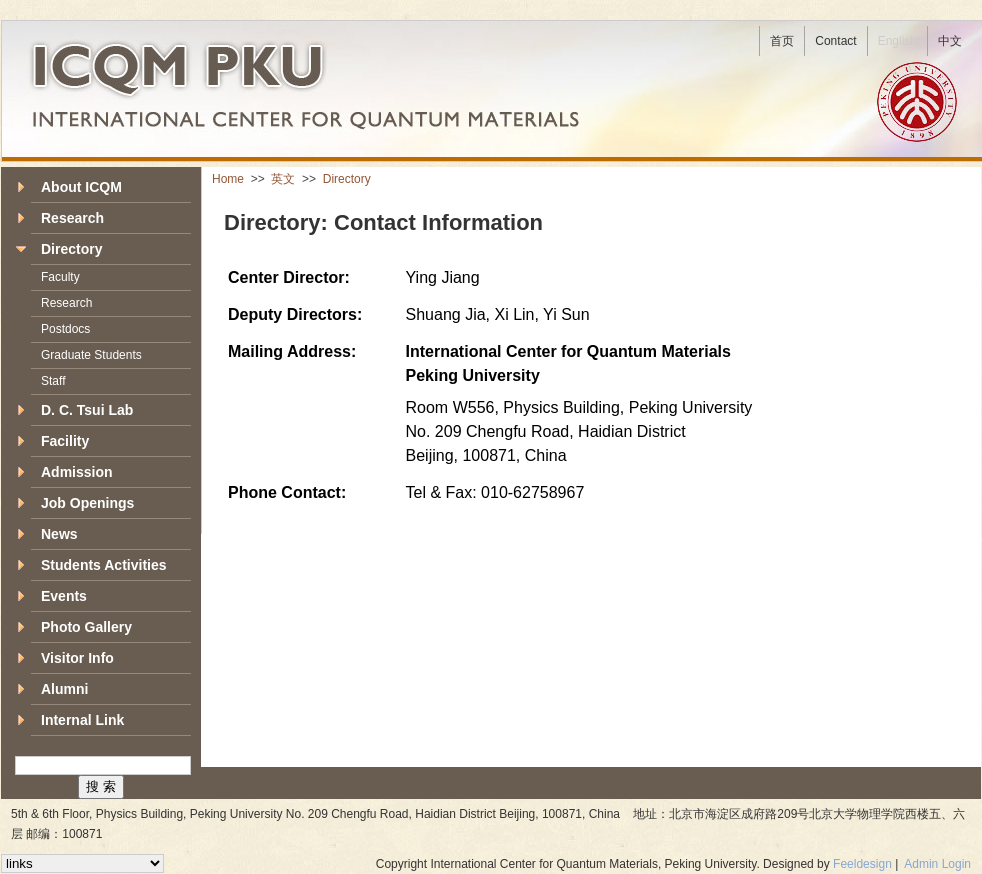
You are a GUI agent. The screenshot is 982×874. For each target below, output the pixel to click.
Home (229, 179)
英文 (284, 179)
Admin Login (937, 864)
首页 (782, 41)
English (897, 41)
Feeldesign (862, 864)
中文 (950, 41)
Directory (347, 179)
